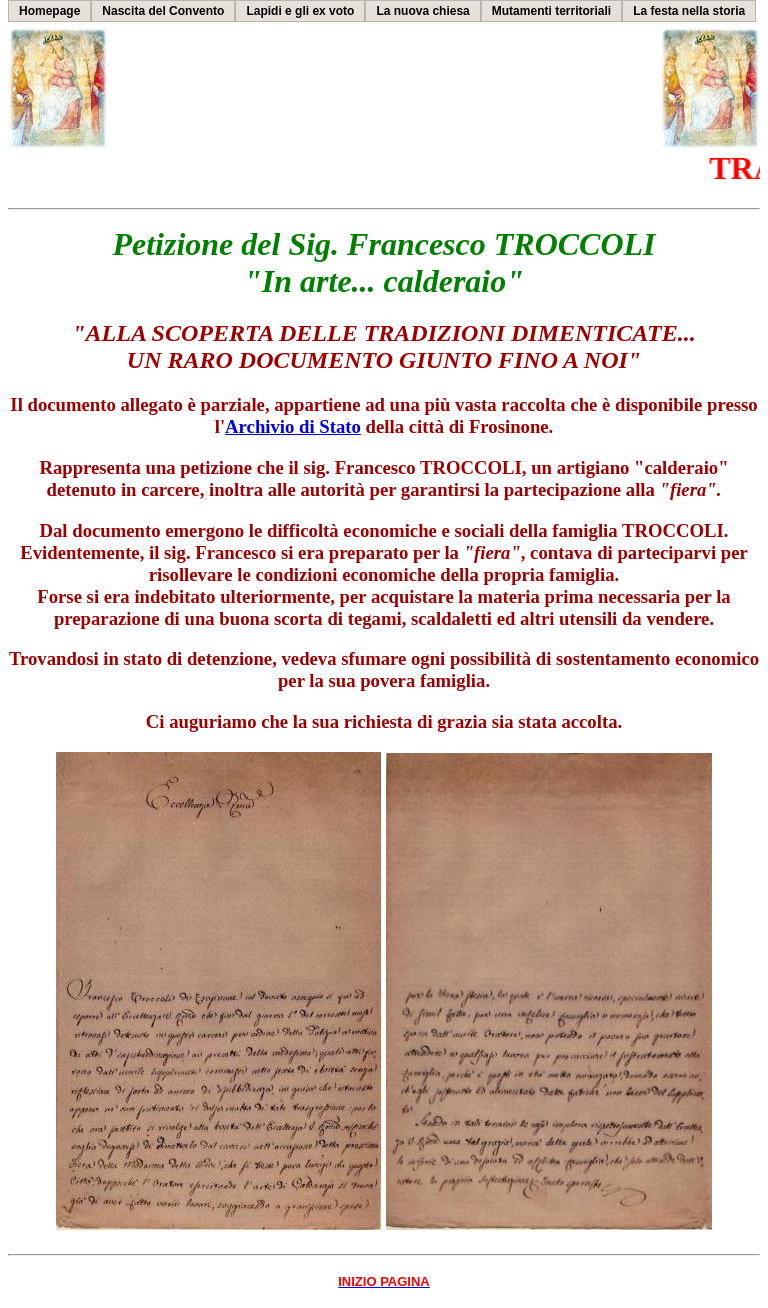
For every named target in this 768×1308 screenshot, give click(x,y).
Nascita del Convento (163, 11)
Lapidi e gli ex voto (300, 11)
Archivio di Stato (293, 426)
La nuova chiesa (422, 11)
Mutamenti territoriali (551, 11)
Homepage (49, 11)
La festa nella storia (689, 11)
